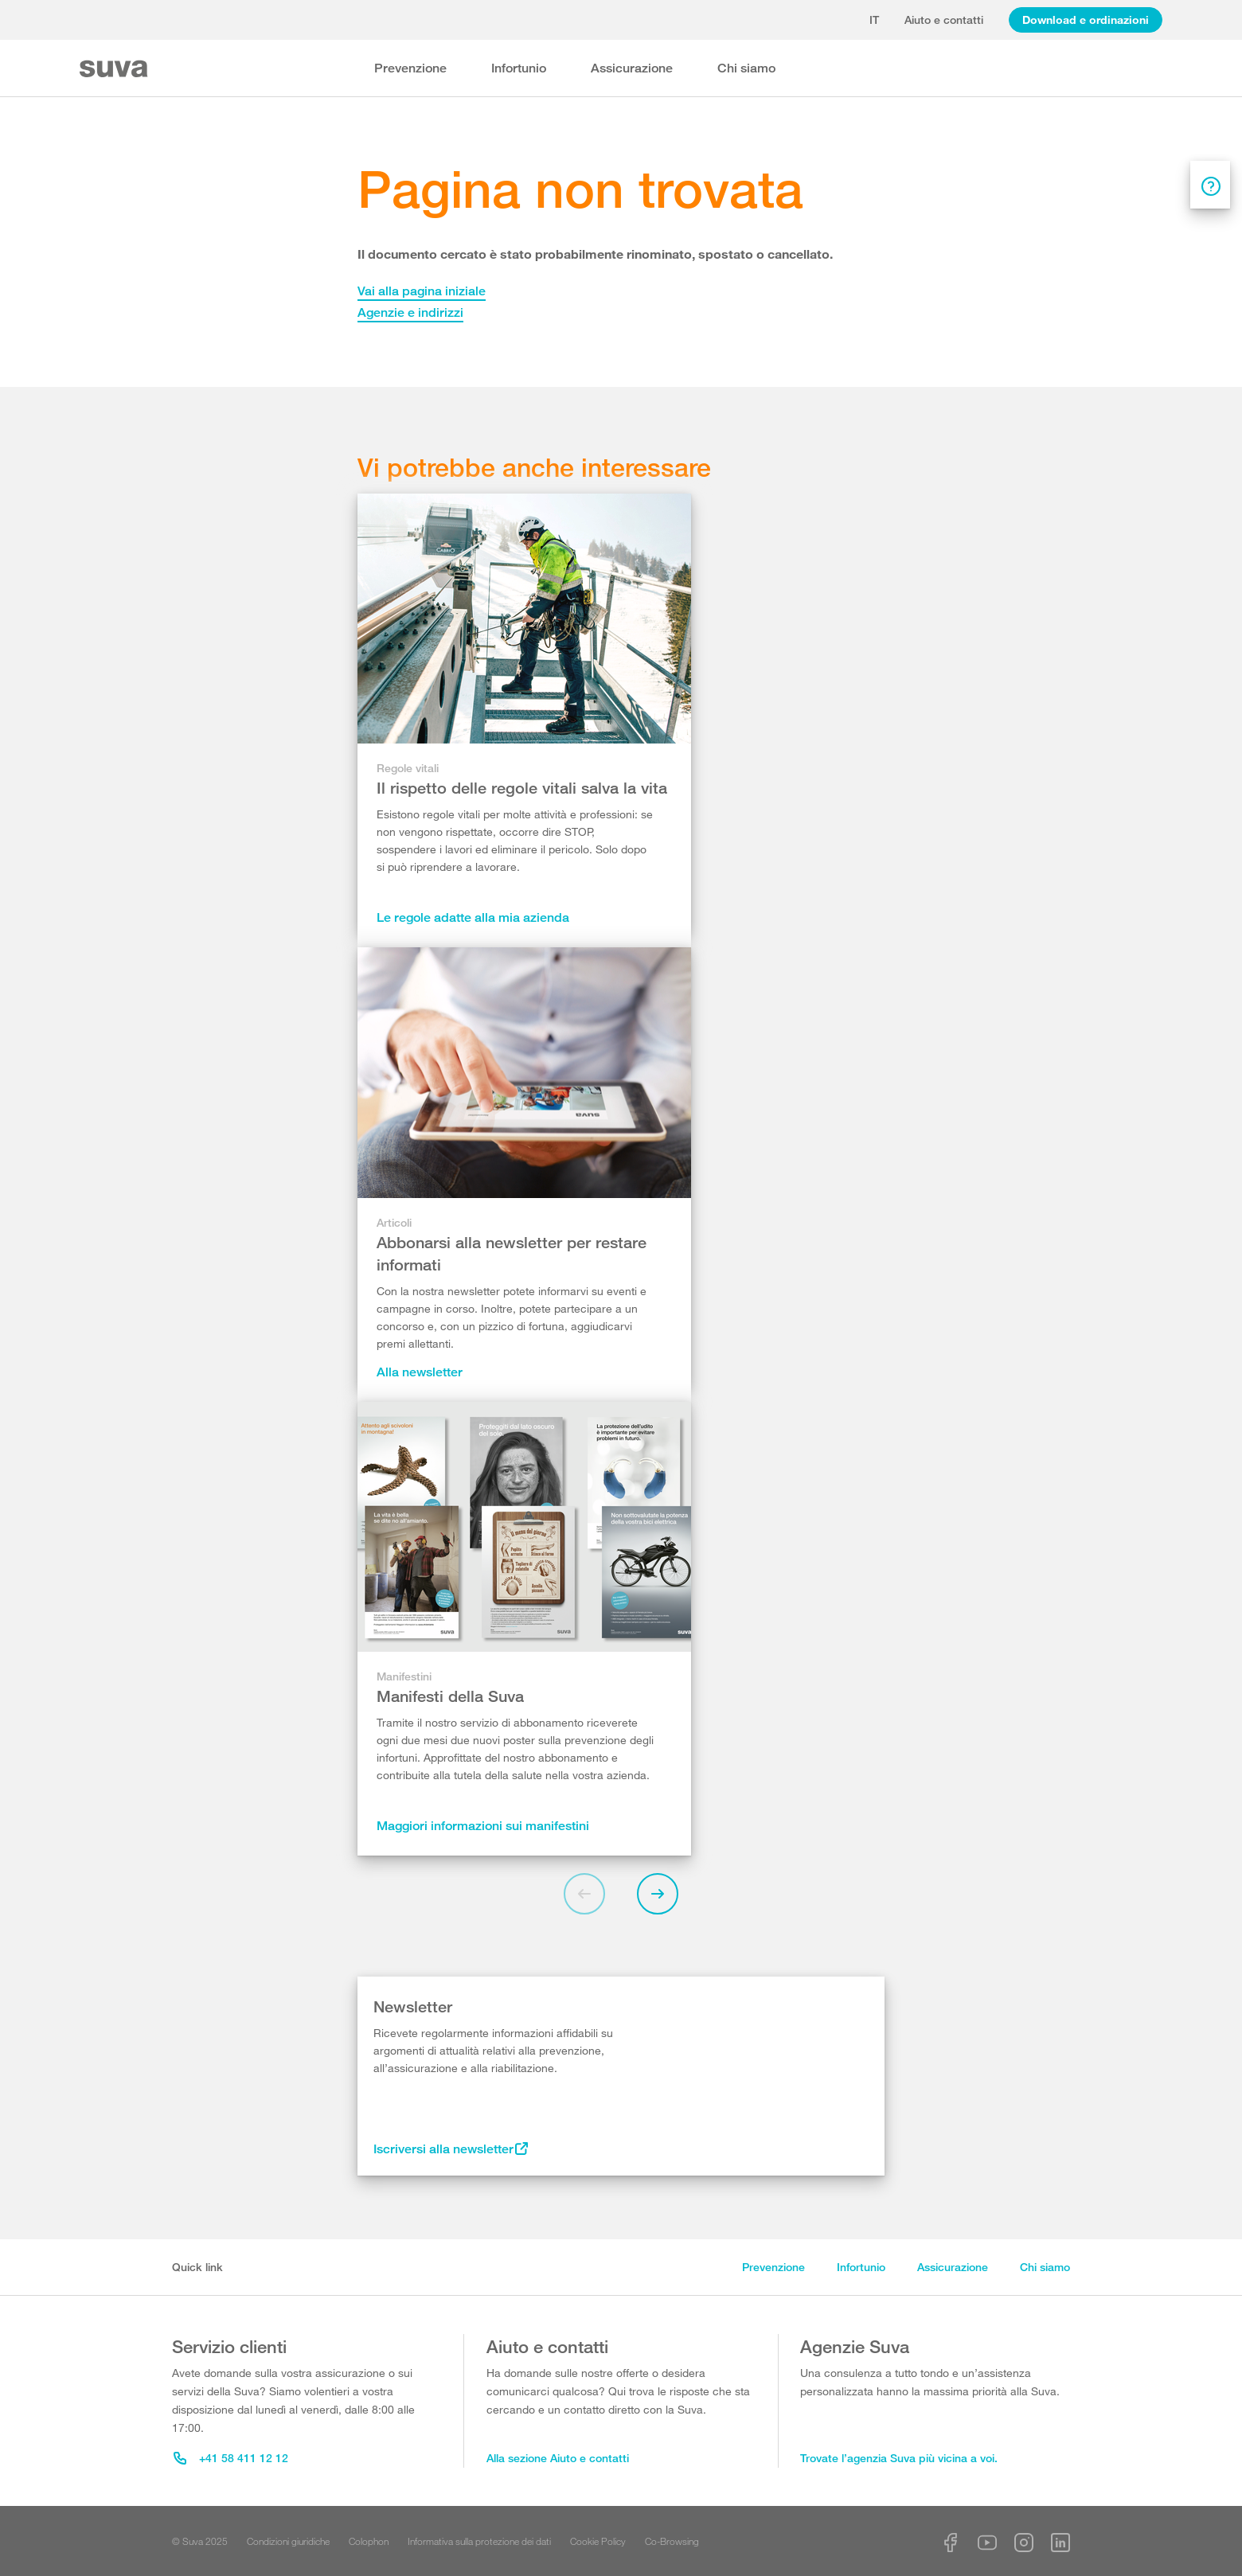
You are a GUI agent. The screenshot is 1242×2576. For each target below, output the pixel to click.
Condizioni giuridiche (288, 2541)
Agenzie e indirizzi (410, 312)
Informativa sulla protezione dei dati (479, 2541)
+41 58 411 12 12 (231, 2458)
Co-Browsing (672, 2541)
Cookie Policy (598, 2541)
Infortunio (518, 68)
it (874, 19)
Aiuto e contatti (943, 19)
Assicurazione (632, 68)
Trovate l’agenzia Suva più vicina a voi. (899, 2458)
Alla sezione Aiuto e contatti (557, 2458)
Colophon (369, 2541)
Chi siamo (746, 68)
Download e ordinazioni (1085, 19)
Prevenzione (410, 68)
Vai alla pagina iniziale (421, 291)
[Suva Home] (115, 69)
